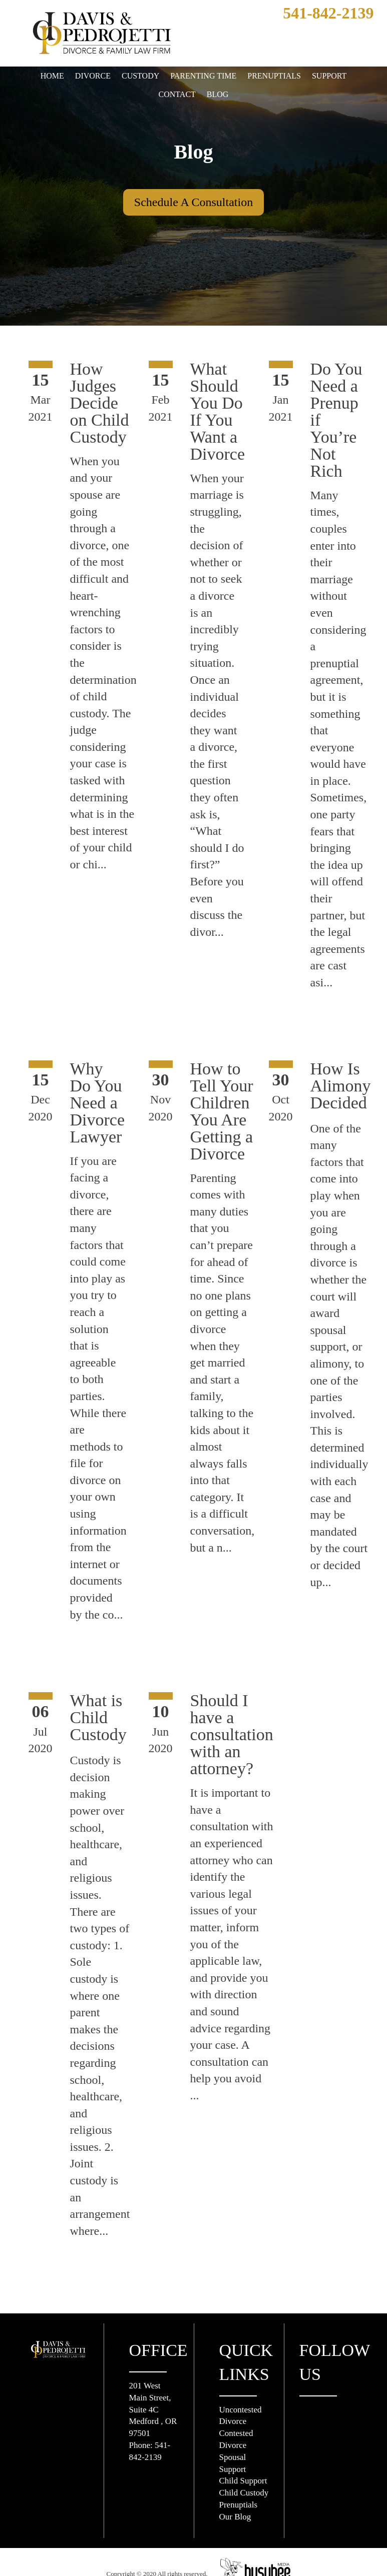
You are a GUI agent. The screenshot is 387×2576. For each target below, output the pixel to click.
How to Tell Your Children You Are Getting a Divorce (229, 1110)
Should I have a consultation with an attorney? (241, 1751)
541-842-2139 (319, 13)
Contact (177, 95)
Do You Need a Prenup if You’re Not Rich (344, 411)
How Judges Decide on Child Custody (106, 403)
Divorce (91, 76)
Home (51, 76)
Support (329, 76)
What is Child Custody (106, 1734)
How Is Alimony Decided (346, 1085)
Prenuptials (272, 76)
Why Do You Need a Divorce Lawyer (103, 1102)
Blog (218, 95)
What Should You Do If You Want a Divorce (223, 411)
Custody (138, 76)
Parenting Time (201, 76)
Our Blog (236, 2489)
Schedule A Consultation (193, 202)
